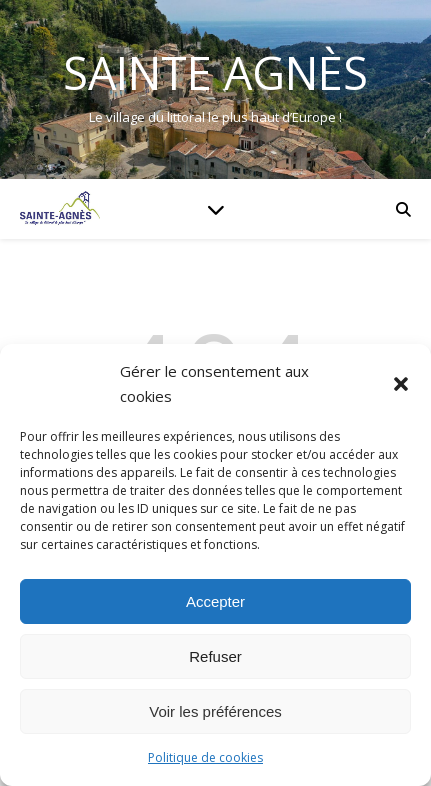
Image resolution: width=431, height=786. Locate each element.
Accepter (215, 601)
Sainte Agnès (215, 72)
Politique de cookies (205, 757)
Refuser (215, 656)
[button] (401, 384)
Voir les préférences (215, 711)
